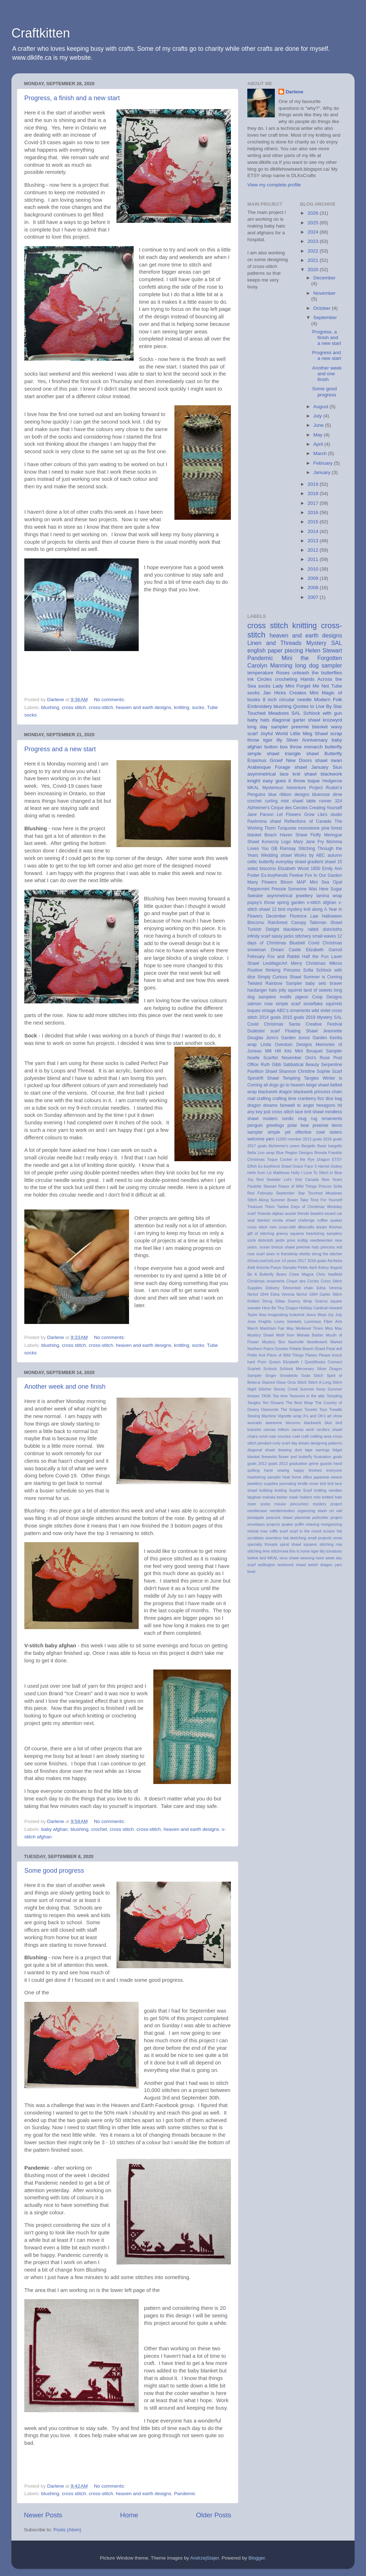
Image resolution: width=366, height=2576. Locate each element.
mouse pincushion (291, 1504)
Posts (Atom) (67, 2529)
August (321, 406)
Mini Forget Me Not (307, 686)
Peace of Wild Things (297, 1186)
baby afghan (54, 1829)
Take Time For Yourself (321, 1200)
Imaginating (278, 1315)
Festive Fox (300, 875)
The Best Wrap (299, 1403)
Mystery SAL (324, 643)
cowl (296, 1436)
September (325, 317)
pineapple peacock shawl (269, 1517)
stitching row (331, 1544)
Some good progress (54, 1870)
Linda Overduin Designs (286, 1044)
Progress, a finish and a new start (72, 98)
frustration (322, 1457)
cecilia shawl (284, 1220)
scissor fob (332, 1531)
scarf (260, 1254)
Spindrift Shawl (263, 1078)
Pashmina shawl (264, 821)
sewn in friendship (281, 1254)
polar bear (298, 1125)
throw (299, 780)
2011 (313, 559)
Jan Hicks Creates (284, 692)
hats (273, 990)
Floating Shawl (301, 1030)
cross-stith (287, 1227)
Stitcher (265, 1389)
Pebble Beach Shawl (307, 1348)
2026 (313, 213)
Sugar (336, 888)
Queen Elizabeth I (285, 1362)
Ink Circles (259, 679)
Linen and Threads (274, 643)
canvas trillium (276, 1429)
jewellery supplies (262, 1483)
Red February (260, 1193)
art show (334, 1416)
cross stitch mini (262, 1227)
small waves (324, 936)
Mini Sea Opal (326, 882)
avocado (254, 1423)
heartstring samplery (324, 1233)
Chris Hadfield (329, 1274)
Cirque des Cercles (289, 807)
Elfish (252, 1166)
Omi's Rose (317, 1057)
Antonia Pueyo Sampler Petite (282, 1267)
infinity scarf (258, 936)
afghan (278, 1213)
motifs (285, 996)
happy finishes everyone (317, 1470)
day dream (300, 1443)
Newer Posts (43, 2515)
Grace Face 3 (305, 1166)
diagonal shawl (261, 1450)
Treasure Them (260, 1206)
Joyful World (274, 733)
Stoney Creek (285, 1389)
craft (305, 1436)
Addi (251, 1267)
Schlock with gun (322, 713)
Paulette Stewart (261, 1186)
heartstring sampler (264, 1477)
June (319, 425)
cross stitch (74, 707)
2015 (313, 521)
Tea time (280, 1396)
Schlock (270, 1369)
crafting (264, 1098)
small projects (320, 1538)
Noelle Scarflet (262, 1057)
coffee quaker (329, 1220)
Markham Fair (272, 1328)
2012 (313, 550)
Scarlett (254, 1369)
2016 (313, 512)
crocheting (286, 679)
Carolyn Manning (269, 665)
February (323, 463)
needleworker (321, 1240)
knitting (181, 707)
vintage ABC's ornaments (286, 1010)
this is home (300, 1551)
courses (284, 1436)
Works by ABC (309, 855)
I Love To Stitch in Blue (321, 1172)
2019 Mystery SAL (324, 1017)
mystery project (327, 1504)
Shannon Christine (297, 1071)
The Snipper (291, 1409)
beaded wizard (323, 1213)
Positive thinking (264, 970)
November (324, 293)
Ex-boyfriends (274, 875)
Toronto (311, 1409)
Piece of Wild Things (285, 1355)
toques (253, 1010)
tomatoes (334, 1551)
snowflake (313, 1003)
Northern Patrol (260, 1348)
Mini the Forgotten (312, 658)
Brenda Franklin (328, 1152)
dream (321, 1227)
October (322, 308)
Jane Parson (260, 814)
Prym (261, 1362)
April (319, 444)
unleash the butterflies (317, 672)
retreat (252, 1531)
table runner (319, 800)
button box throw (283, 746)
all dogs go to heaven (284, 1084)
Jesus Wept (316, 1315)
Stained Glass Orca (279, 1382)
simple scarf (288, 1003)
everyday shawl (291, 861)
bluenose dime (327, 794)
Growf (276, 760)
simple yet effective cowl (296, 1132)
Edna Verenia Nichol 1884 (294, 1294)
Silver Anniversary (307, 740)
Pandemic (185, 2493)
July (318, 416)
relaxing (312, 1524)
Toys (323, 1409)
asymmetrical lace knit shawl (282, 774)
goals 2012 (257, 1463)
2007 (313, 597)
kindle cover (308, 1483)
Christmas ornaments (266, 1281)
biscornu (293, 1423)
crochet (99, 1829)
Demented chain (298, 1288)
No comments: (110, 699)
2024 (313, 232)
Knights (264, 1321)
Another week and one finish (64, 1386)
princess (328, 1247)
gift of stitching (260, 1233)
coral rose (267, 1436)
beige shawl (317, 1084)
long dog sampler (318, 665)
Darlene (294, 91)
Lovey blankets (288, 1321)
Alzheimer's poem (284, 1146)
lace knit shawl (309, 1111)
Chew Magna (301, 1274)
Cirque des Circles (302, 1281)
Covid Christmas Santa (273, 1024)
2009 (313, 578)
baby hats (258, 720)
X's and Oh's (314, 1416)
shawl (321, 760)
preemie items (327, 1125)
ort (331, 1511)
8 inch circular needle (287, 699)
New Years (332, 1179)
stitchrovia (279, 1551)
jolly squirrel (290, 990)
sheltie (304, 1254)
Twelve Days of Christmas (301, 1206)
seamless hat (276, 1538)
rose (264, 1531)
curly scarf (281, 1443)
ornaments (332, 1118)
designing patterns (326, 1443)
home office (302, 1477)
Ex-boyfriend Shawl (275, 1166)
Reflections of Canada (308, 821)
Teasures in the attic (307, 1396)
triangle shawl (302, 753)
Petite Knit (256, 1355)
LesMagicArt (275, 963)
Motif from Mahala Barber (299, 1335)
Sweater (255, 895)
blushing (50, 707)
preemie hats (307, 1247)
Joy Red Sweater (264, 1179)
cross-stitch (101, 707)
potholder (320, 1517)
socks (198, 707)
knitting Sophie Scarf (293, 1490)
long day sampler (267, 726)
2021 (313, 260)
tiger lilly (318, 1551)
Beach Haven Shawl (285, 834)
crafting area (321, 1436)
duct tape (303, 1450)
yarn (270, 1139)
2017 (313, 503)
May (318, 435)
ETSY (337, 1159)
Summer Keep (313, 1389)
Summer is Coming (322, 976)
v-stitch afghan (321, 902)
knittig (302, 1240)
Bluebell (297, 942)
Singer (270, 1375)
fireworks (269, 1457)
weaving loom (312, 1558)
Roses (283, 672)
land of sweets (317, 990)
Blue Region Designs (294, 1152)
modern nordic (278, 1118)
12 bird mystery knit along (297, 909)
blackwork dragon (275, 1091)
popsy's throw (261, 902)
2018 (313, 493)
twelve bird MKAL (262, 1558)
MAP (301, 882)
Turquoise (287, 828)
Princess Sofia (298, 970)
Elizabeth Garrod (324, 949)
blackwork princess (311, 1091)
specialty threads (262, 1544)
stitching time (258, 1551)
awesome (274, 1423)
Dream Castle (286, 949)
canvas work (302, 1429)
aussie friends (297, 1213)
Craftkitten (40, 33)
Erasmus (256, 760)
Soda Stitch (312, 1375)
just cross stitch (279, 1111)
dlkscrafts (306, 1227)
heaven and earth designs (143, 707)
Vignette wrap (290, 1416)
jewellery (304, 895)
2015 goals (293, 1017)
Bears (281, 1274)
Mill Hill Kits (278, 1051)
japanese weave (327, 1477)
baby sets (316, 983)
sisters (336, 1132)
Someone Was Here (308, 888)
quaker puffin (293, 1524)
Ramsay (288, 848)
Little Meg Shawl (309, 733)
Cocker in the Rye (297, 1159)
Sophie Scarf (329, 1071)
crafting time (284, 1098)
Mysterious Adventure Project (292, 787)
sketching (298, 1538)
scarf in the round (305, 1531)
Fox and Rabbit (283, 956)
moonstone (309, 828)
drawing (285, 1450)
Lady (278, 686)
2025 (313, 222)
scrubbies (255, 1538)
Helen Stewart (323, 650)
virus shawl (289, 1558)
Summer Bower (284, 1200)
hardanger (257, 990)
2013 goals (312, 1139)
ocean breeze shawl (277, 1247)
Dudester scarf (263, 1030)
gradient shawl (321, 861)
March (320, 453)
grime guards (320, 1463)
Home (129, 2515)
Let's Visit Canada (301, 1179)
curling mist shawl (284, 800)
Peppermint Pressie (266, 888)
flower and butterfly (295, 1457)
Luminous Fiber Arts (323, 1321)
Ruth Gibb (271, 1064)
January (322, 472)
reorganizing (331, 1524)
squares (310, 1544)
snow (337, 1538)
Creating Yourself (325, 807)
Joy (331, 1315)
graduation (298, 1463)
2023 (313, 241)
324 (338, 800)
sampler (255, 1132)
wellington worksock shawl (282, 1565)
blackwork (312, 1423)
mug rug (307, 1118)
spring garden (291, 902)
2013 (313, 540)
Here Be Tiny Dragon (280, 1308)
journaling (288, 1483)
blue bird (333, 1423)
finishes (335, 1227)
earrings (323, 1450)
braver (336, 983)
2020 (313, 269)
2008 (313, 587)
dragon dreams (262, 1105)
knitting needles (328, 1490)
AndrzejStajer (204, 2558)
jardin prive (286, 1240)
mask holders (300, 1497)
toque (314, 780)
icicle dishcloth (260, 1240)
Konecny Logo (276, 841)
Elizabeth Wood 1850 (299, 868)
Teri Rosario (273, 1403)
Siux (337, 767)
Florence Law (304, 916)
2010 (313, 569)
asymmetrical (279, 895)
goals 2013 (277, 1463)
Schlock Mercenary (297, 1369)
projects (273, 1524)
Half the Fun (315, 956)
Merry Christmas (308, 963)
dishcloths (332, 929)
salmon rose (260, 1003)
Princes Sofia (330, 1186)
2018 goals (316, 1260)
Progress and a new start (60, 749)
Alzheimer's (258, 807)
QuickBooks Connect (323, 1362)
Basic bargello (329, 1146)
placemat (302, 1517)
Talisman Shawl (326, 922)
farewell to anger (297, 1105)
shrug (316, 1254)
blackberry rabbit (300, 929)
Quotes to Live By (312, 706)
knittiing (266, 1490)
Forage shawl (291, 767)
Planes (311, 1355)
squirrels (334, 1003)
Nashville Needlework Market (315, 1342)
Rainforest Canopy (287, 922)
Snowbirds (289, 1375)
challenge (306, 1220)
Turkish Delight (263, 929)
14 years (289, 1260)
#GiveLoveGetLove (263, 1260)
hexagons (325, 1105)
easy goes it (277, 780)
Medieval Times (309, 1328)
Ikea (262, 1315)
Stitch (302, 1382)
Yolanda (264, 1213)
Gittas (280, 1301)
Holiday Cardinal (313, 1308)
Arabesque (259, 767)
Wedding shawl (276, 855)
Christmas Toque (262, 1159)
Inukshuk (297, 1315)
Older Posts (213, 2515)
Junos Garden (312, 1037)
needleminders (282, 1511)
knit (323, 1483)
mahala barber (274, 1497)
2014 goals (270, 1017)
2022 (313, 251)
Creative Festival (324, 1024)
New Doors (299, 760)
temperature (260, 672)
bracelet (254, 1429)
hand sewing (276, 1470)
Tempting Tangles (301, 1078)
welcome (255, 1139)
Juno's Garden (281, 1037)
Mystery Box (273, 1342)
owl (339, 1511)
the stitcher (332, 1254)
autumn (335, 855)
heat (286, 1477)
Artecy (323, 1267)
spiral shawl (290, 1544)
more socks (258, 1504)
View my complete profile (274, 184)
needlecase (257, 1511)
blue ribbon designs (289, 794)
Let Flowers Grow (296, 814)
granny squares (290, 1233)
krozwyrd (332, 720)
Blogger (256, 2558)
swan (336, 760)
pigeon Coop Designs (318, 996)
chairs (252, 1436)
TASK (266, 1396)
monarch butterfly (323, 746)
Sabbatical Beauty (301, 1064)
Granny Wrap (300, 1301)
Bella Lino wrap (260, 1152)
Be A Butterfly (260, 1274)
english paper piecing (275, 650)
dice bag (334, 1098)
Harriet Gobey (330, 1166)
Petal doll (334, 1348)
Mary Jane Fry (308, 841)
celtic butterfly (260, 861)
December (324, 277)
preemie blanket (309, 726)
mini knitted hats (327, 1497)
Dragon (323, 1159)
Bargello (308, 1146)
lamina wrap (329, 895)
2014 (313, 531)
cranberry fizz (311, 1098)
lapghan (254, 1497)
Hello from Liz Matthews (268, 1172)
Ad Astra (334, 1260)
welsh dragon (320, 1565)
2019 (313, 484)
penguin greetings (265, 1125)
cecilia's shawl (329, 1429)
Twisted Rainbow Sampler (274, 983)
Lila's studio (330, 814)
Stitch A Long (319, 1382)
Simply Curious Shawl (279, 976)
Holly (295, 1172)
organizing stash (312, 1511)
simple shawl (263, 753)
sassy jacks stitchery (291, 936)
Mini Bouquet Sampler (318, 1051)
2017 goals (257, 1146)
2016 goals (332, 1139)
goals (337, 1457)
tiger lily (272, 740)
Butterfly (333, 753)
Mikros (335, 963)
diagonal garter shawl (296, 720)
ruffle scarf (278, 1531)
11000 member (289, 1139)
